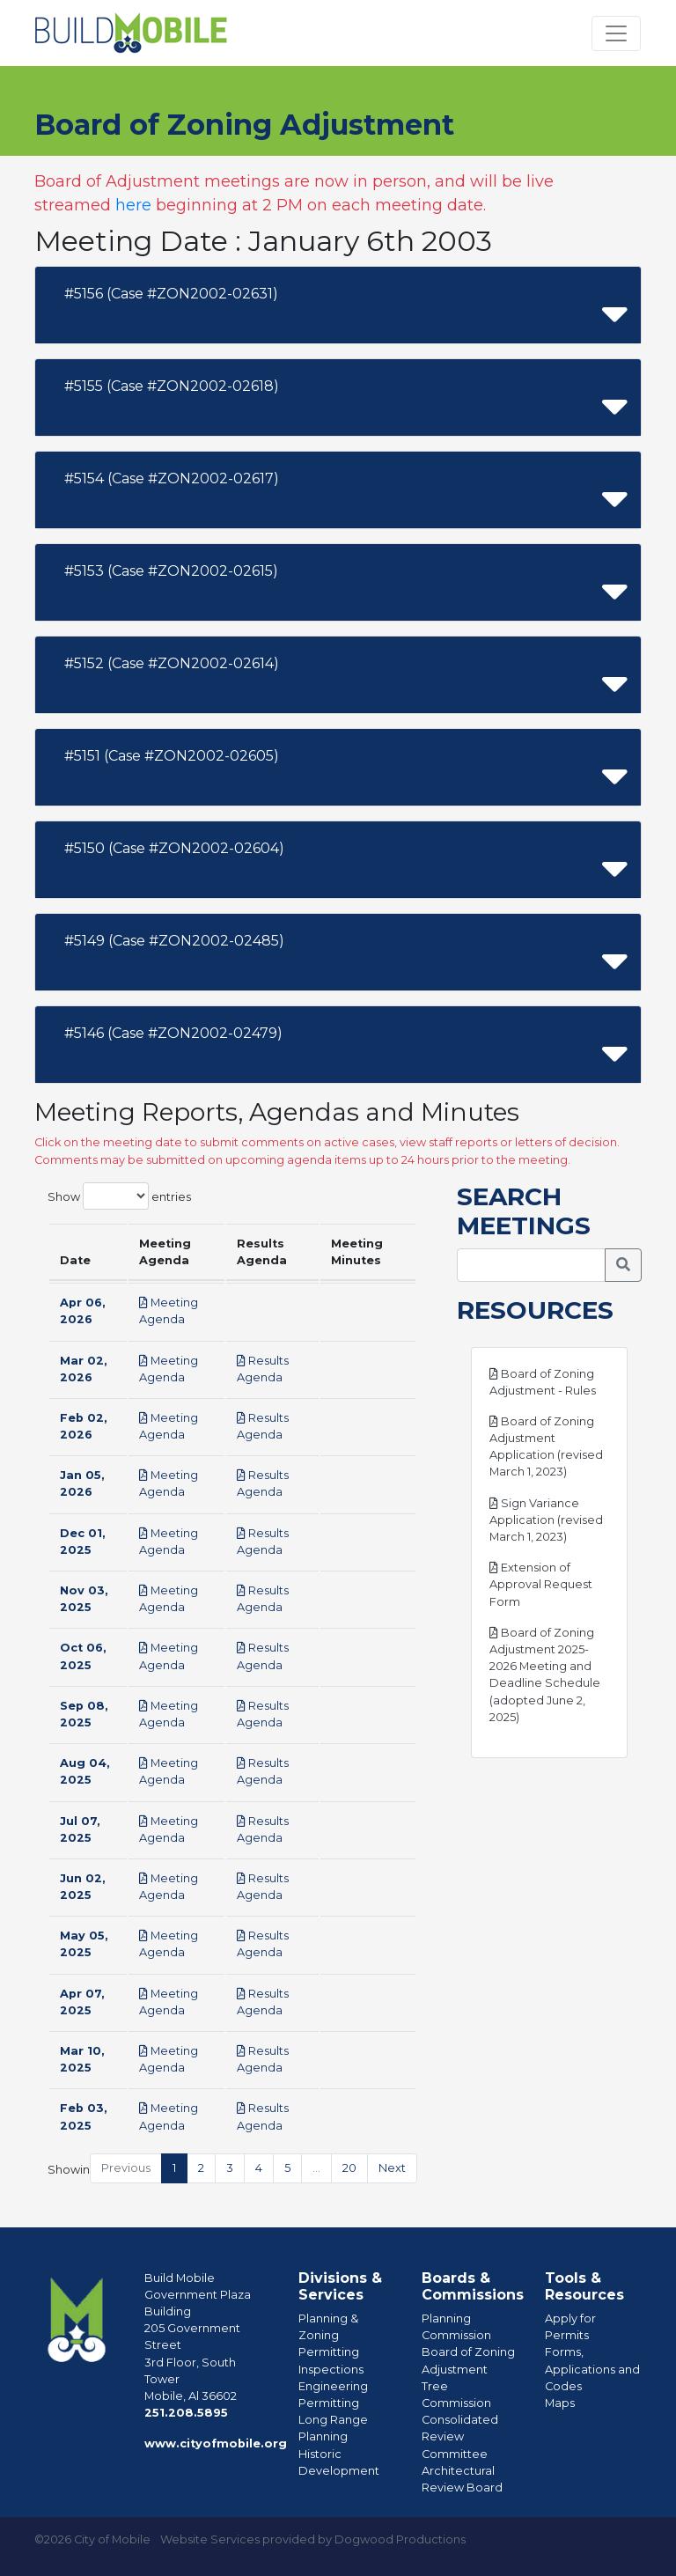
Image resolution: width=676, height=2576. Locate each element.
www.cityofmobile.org (215, 2443)
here (133, 205)
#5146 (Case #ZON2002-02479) (173, 1033)
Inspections (331, 2369)
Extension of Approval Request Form (540, 1584)
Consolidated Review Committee (460, 2436)
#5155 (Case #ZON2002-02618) (171, 386)
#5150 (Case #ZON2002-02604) (174, 848)
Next (392, 2168)
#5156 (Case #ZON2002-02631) (171, 293)
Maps (560, 2403)
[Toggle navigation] (616, 33)
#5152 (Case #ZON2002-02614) (171, 663)
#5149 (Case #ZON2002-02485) (174, 940)
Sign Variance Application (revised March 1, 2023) (546, 1520)
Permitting (328, 2352)
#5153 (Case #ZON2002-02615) (171, 571)
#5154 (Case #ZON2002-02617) (171, 478)
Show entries (119, 1196)
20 (349, 2168)
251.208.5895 (186, 2412)
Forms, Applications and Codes (592, 2368)
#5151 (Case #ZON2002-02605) (171, 755)
